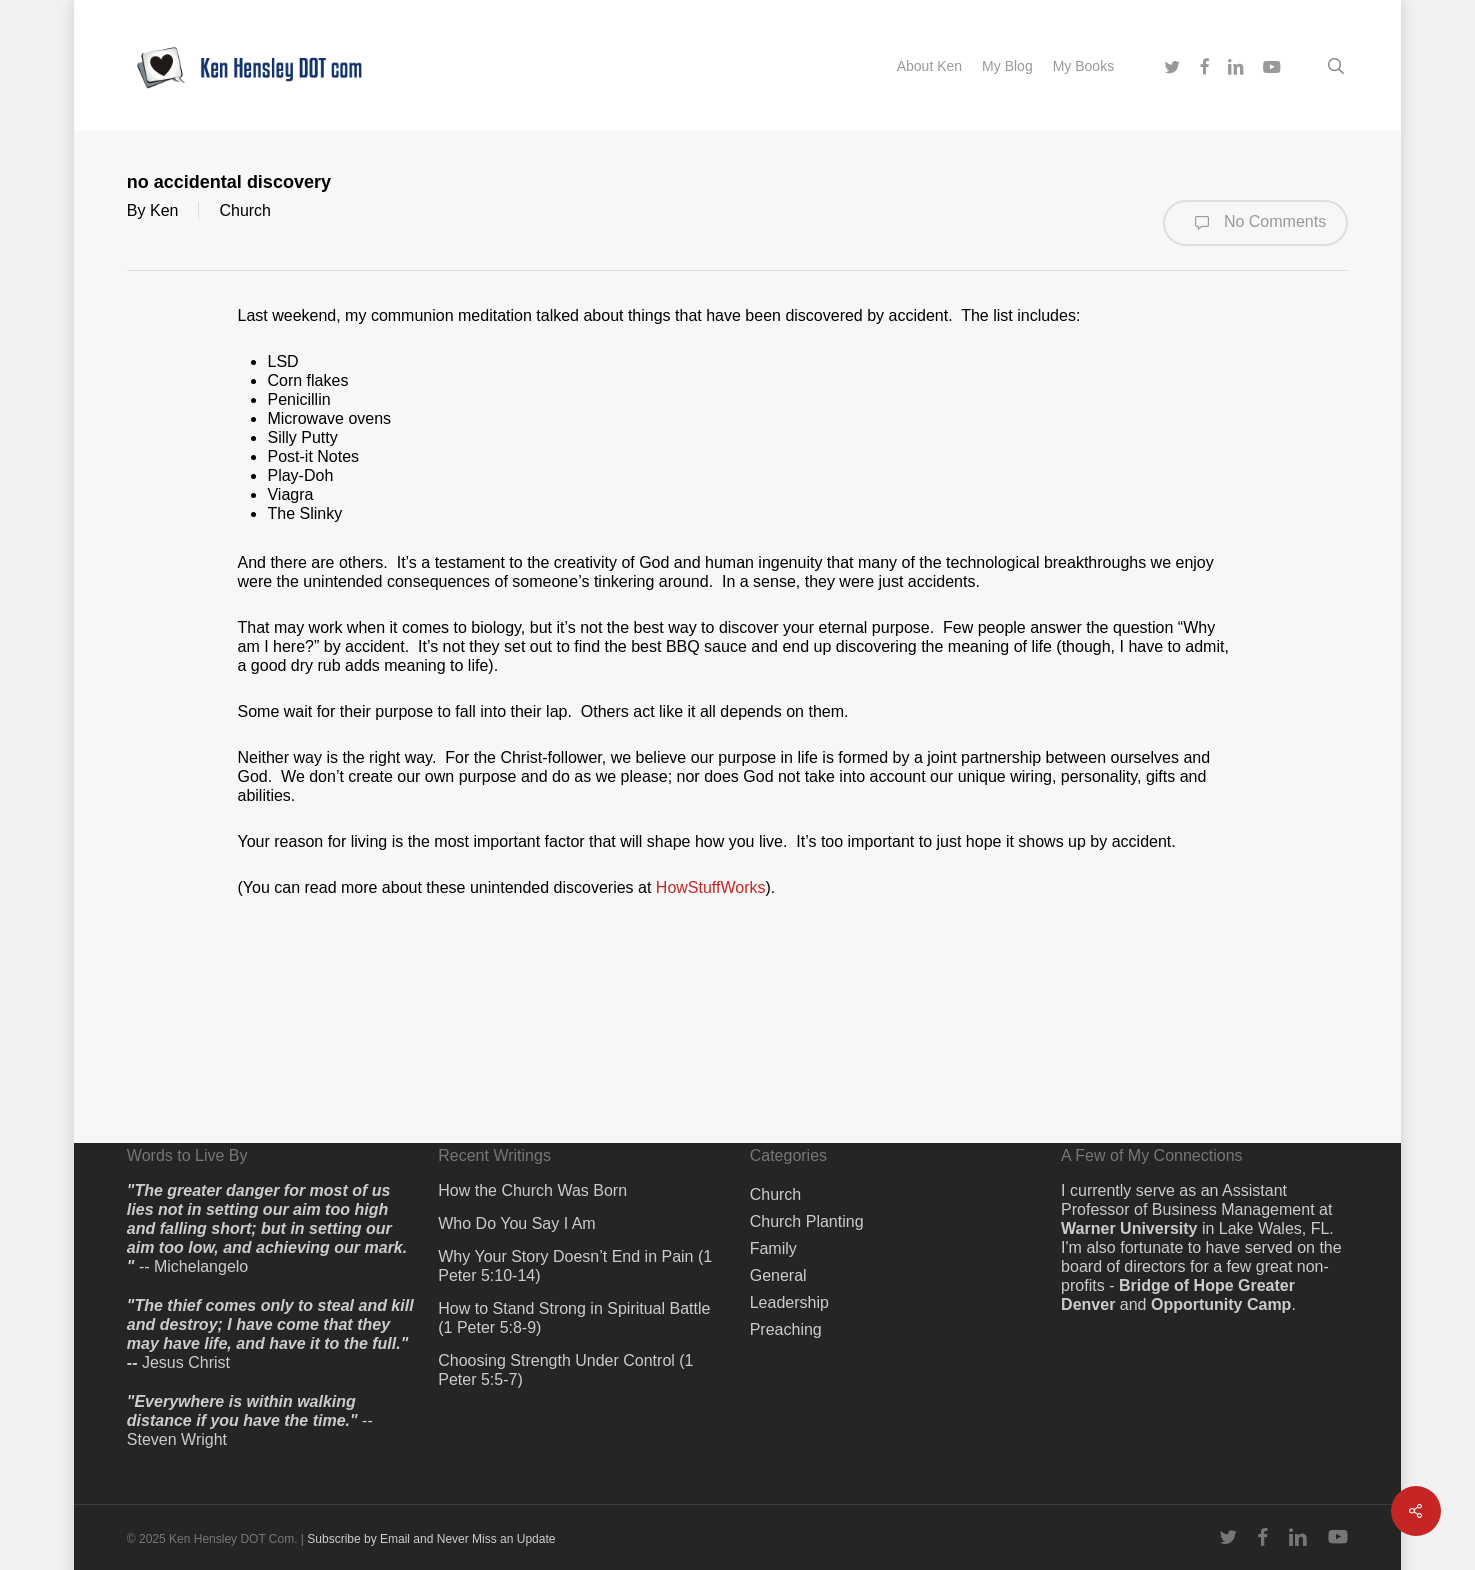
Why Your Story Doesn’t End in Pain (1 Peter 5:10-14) (575, 1266)
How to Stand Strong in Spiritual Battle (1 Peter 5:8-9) (574, 1318)
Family (773, 1248)
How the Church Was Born (532, 1190)
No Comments (1255, 223)
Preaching (786, 1329)
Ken (164, 210)
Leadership (789, 1302)
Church (245, 210)
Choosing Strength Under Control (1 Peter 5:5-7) (565, 1370)
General (778, 1275)
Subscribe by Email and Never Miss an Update (431, 1539)
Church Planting (807, 1221)
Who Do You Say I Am (516, 1223)
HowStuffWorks (711, 887)
